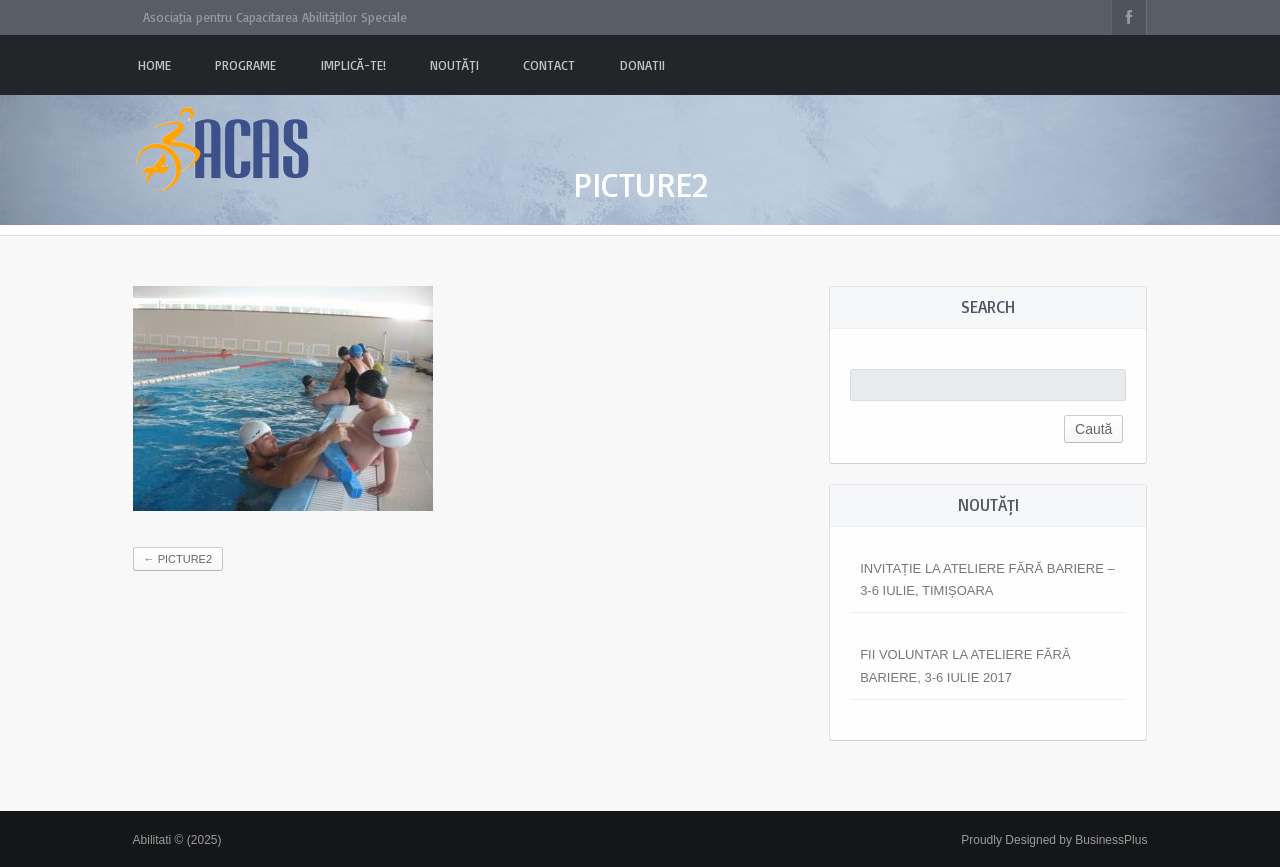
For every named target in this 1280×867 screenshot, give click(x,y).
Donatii (642, 65)
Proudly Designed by (1054, 840)
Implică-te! (353, 65)
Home (154, 65)
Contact (549, 65)
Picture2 (178, 559)
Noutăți (454, 65)
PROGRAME (245, 65)
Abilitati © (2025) (177, 840)
